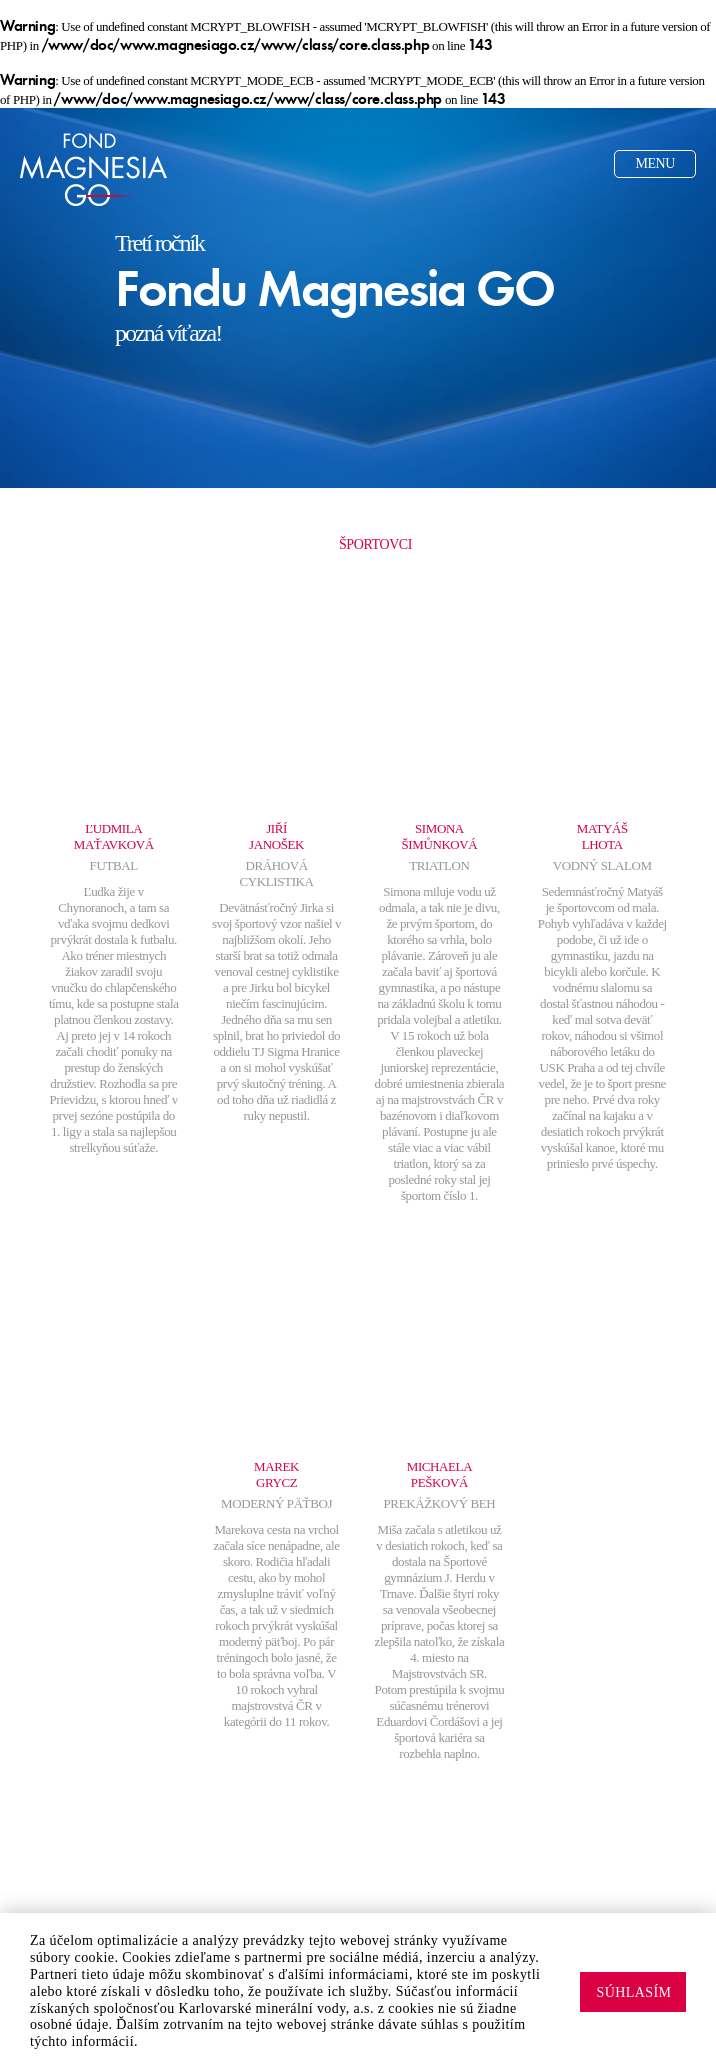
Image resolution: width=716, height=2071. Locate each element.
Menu (655, 163)
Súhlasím (633, 1992)
